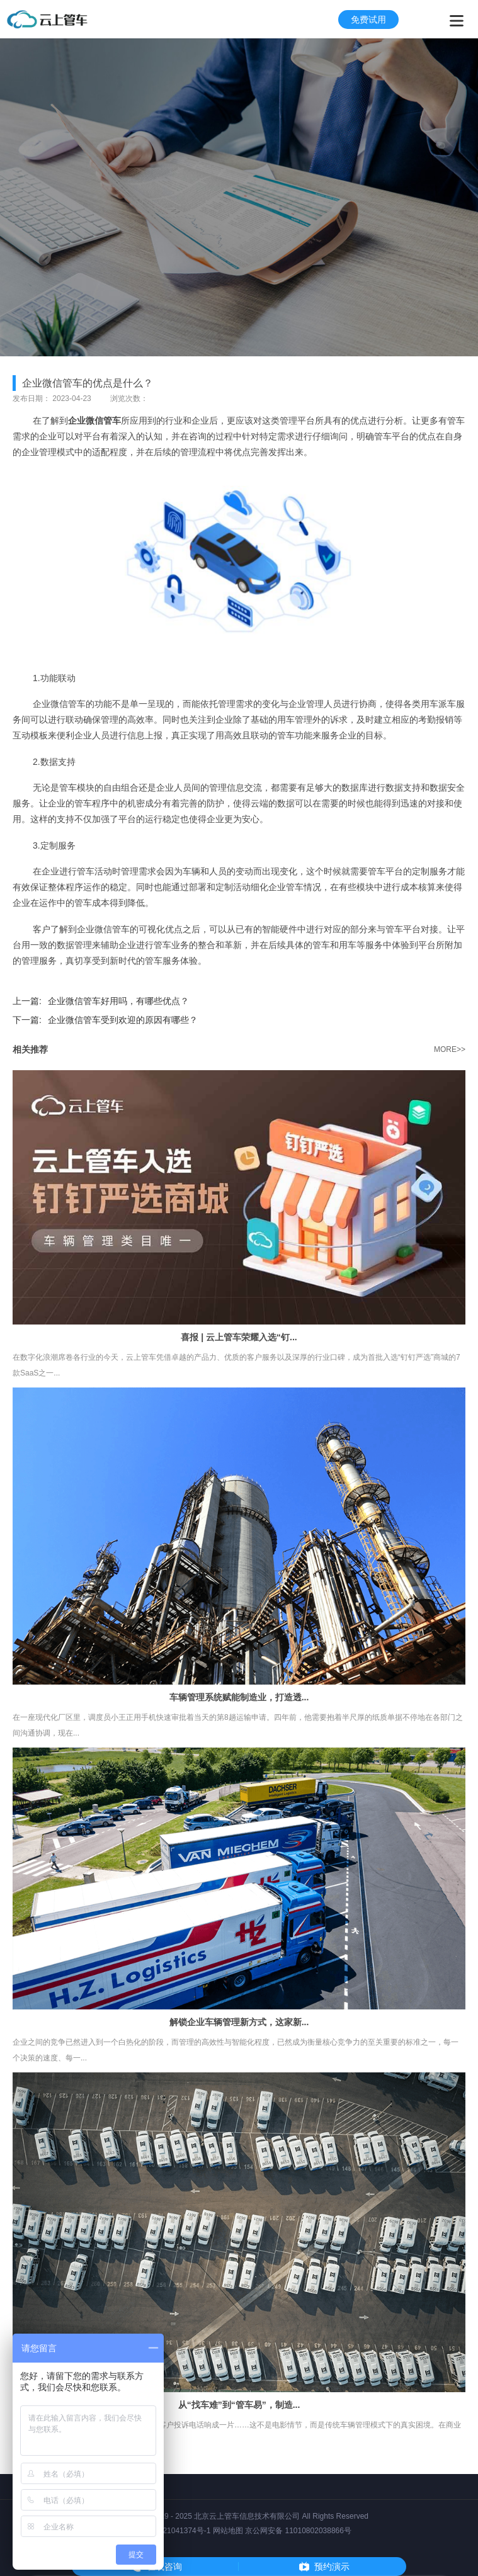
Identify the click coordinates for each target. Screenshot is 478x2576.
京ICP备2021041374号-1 (168, 2530)
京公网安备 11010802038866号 (298, 2530)
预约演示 (332, 2567)
